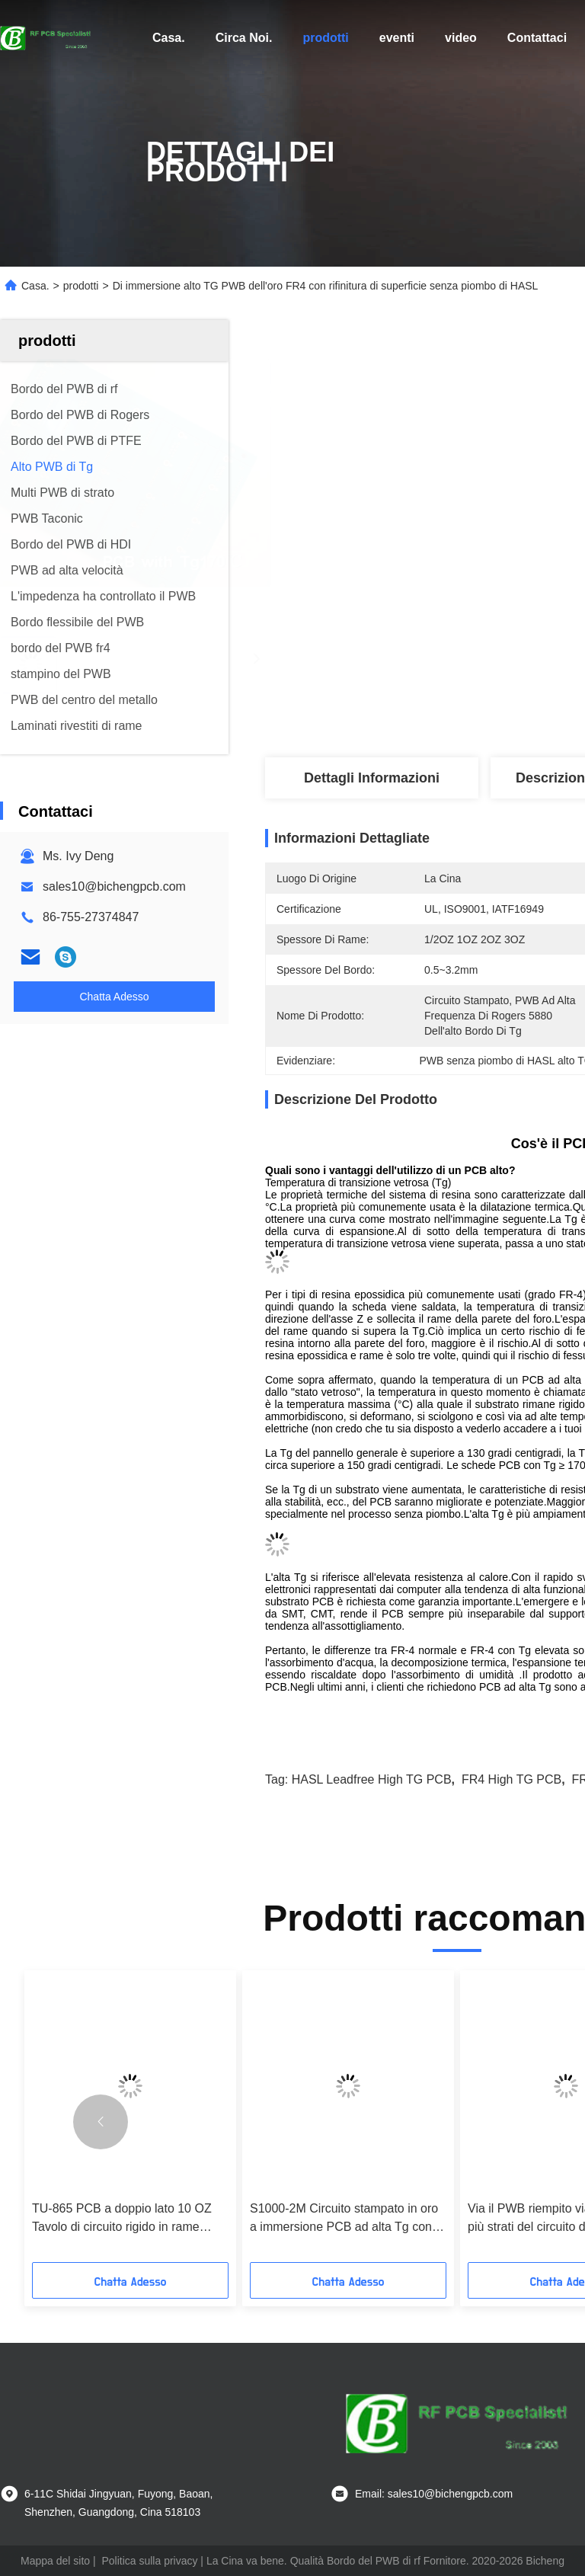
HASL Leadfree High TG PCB (372, 1779)
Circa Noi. (244, 37)
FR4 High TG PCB (511, 1779)
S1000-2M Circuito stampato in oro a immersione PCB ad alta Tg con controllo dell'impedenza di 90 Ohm (345, 2219)
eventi (396, 37)
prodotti (325, 37)
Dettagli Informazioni (372, 778)
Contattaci (537, 37)
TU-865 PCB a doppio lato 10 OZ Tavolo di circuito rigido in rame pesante (122, 2219)
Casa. (168, 37)
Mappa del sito (55, 2561)
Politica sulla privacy (149, 2561)
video (461, 37)
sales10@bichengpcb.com (114, 886)
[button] (100, 2121)
